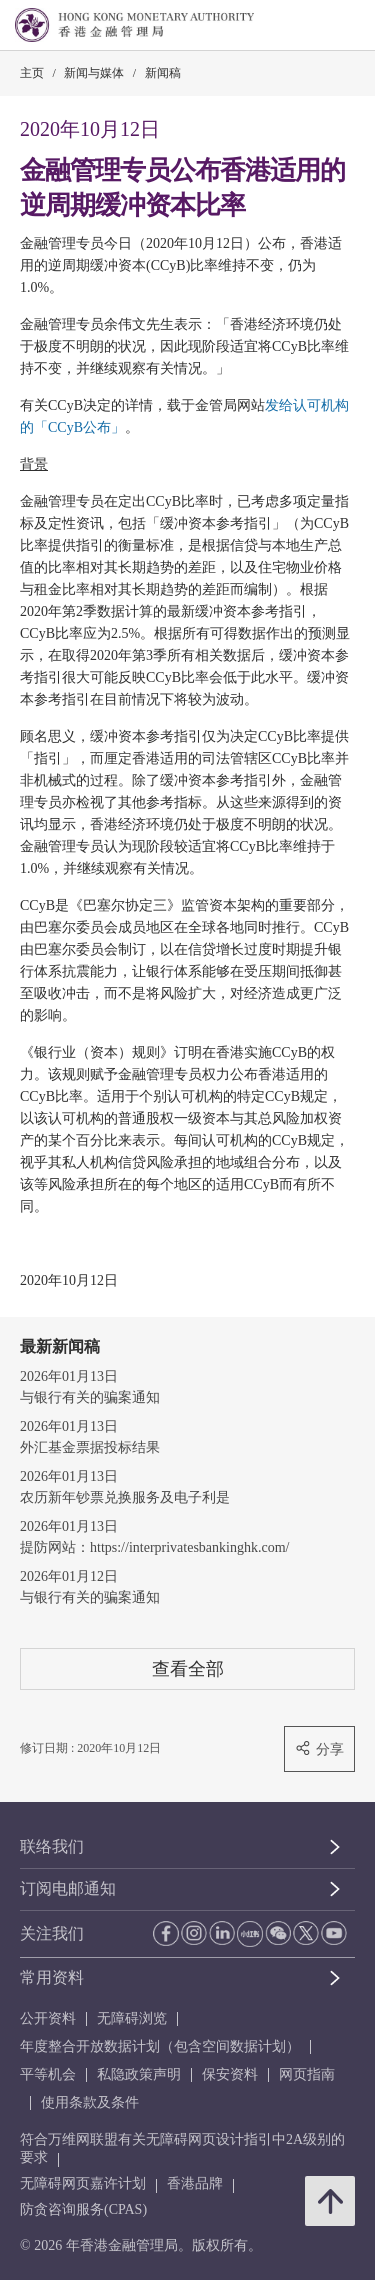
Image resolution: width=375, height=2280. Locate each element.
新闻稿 (163, 73)
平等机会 (48, 2074)
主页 (32, 73)
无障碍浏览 (132, 2018)
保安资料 (230, 2074)
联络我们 (52, 1846)
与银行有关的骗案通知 (90, 1397)
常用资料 (52, 1977)
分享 (319, 1748)
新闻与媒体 (94, 73)
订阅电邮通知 (68, 1888)
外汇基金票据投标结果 (90, 1447)
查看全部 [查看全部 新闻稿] (188, 1668)
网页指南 (307, 2074)
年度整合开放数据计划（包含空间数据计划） (160, 2046)
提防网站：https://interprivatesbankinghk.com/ (154, 1547)
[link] (309, 26)
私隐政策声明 (139, 2074)
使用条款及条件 (90, 2102)
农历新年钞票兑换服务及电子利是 (125, 1497)
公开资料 (48, 2018)
